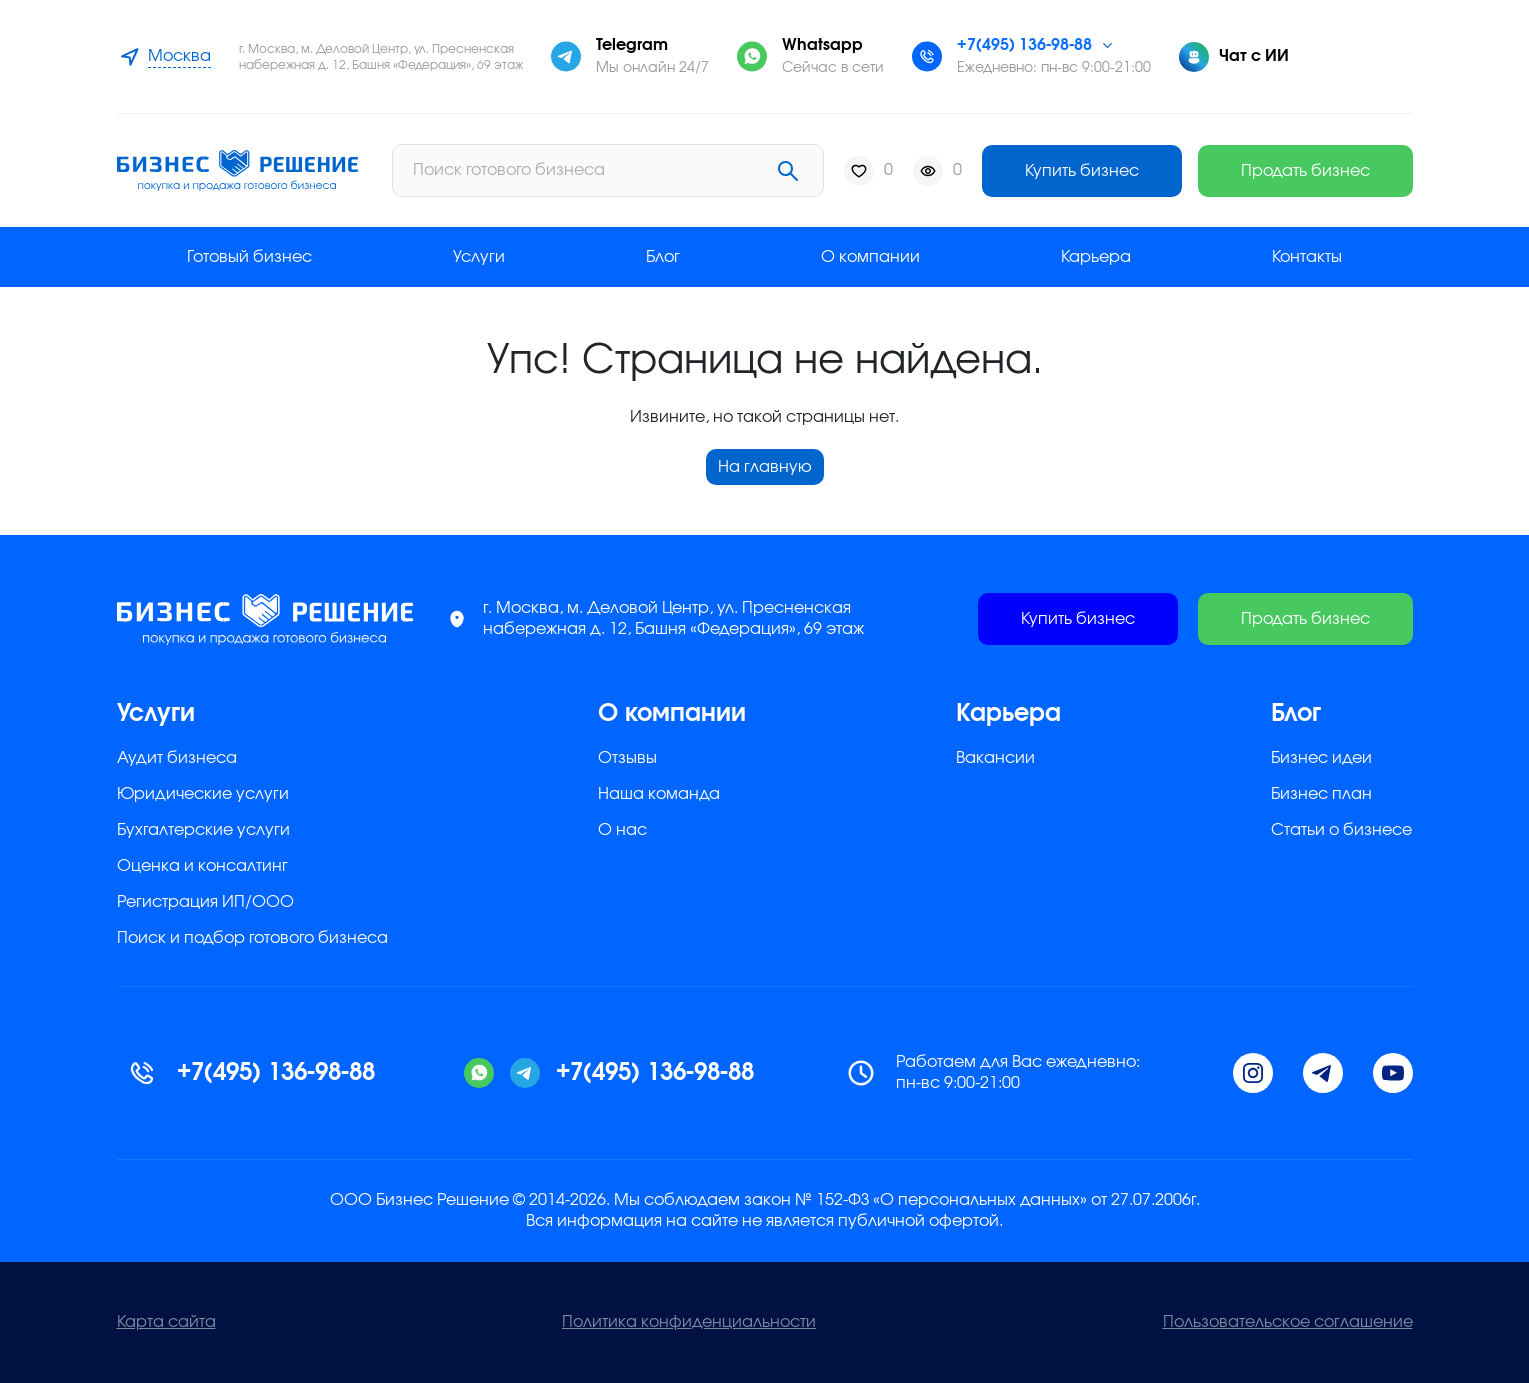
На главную (765, 467)
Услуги (479, 257)
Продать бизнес (1305, 171)
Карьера (1096, 257)
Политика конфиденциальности (689, 1322)
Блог (663, 257)
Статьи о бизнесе (1341, 830)
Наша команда (659, 794)
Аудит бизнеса (177, 758)
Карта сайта (166, 1322)
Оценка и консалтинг (202, 866)
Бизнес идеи (1321, 758)
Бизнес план (1321, 794)
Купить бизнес (1082, 171)
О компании (870, 257)
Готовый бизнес (249, 257)
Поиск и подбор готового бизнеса (252, 938)
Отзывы (627, 758)
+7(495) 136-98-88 (1024, 45)
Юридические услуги (203, 794)
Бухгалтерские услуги (203, 830)
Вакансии (995, 758)
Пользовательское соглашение (1288, 1322)
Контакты (1307, 257)
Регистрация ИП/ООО (205, 902)
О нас (622, 830)
